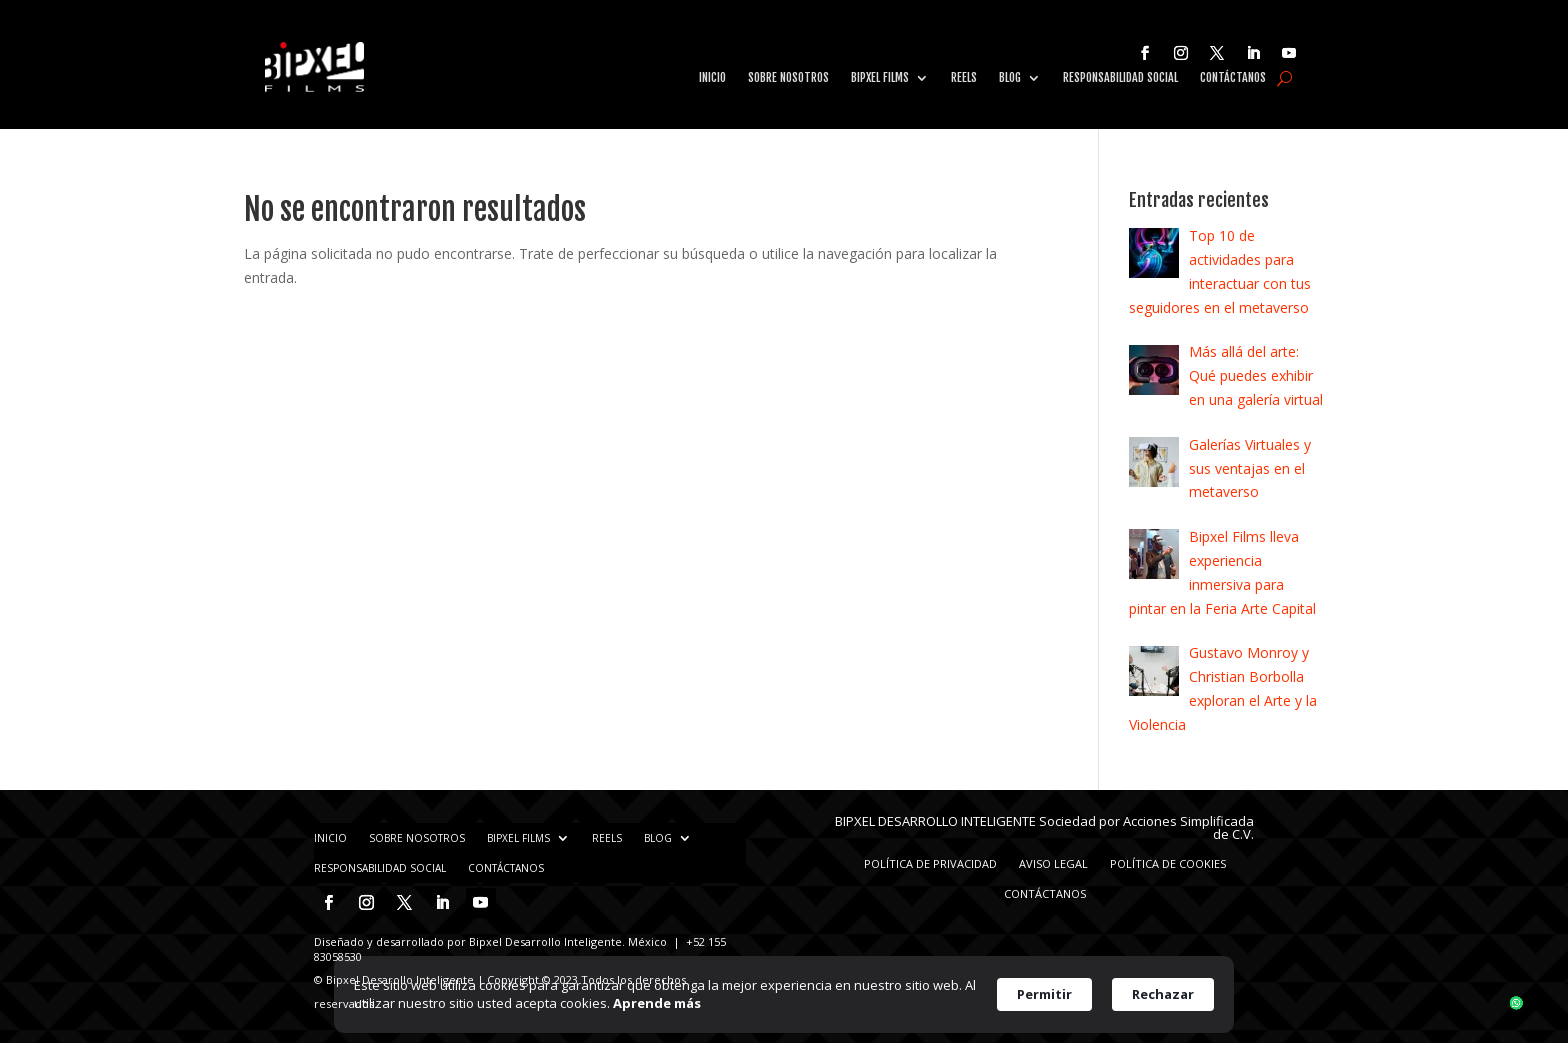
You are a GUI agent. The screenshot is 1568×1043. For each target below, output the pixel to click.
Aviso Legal (1053, 863)
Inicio (712, 78)
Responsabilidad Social (1120, 78)
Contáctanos (1233, 78)
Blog (1010, 78)
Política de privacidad (930, 863)
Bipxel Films (880, 78)
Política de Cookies (1168, 863)
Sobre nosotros (788, 78)
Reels (964, 78)
